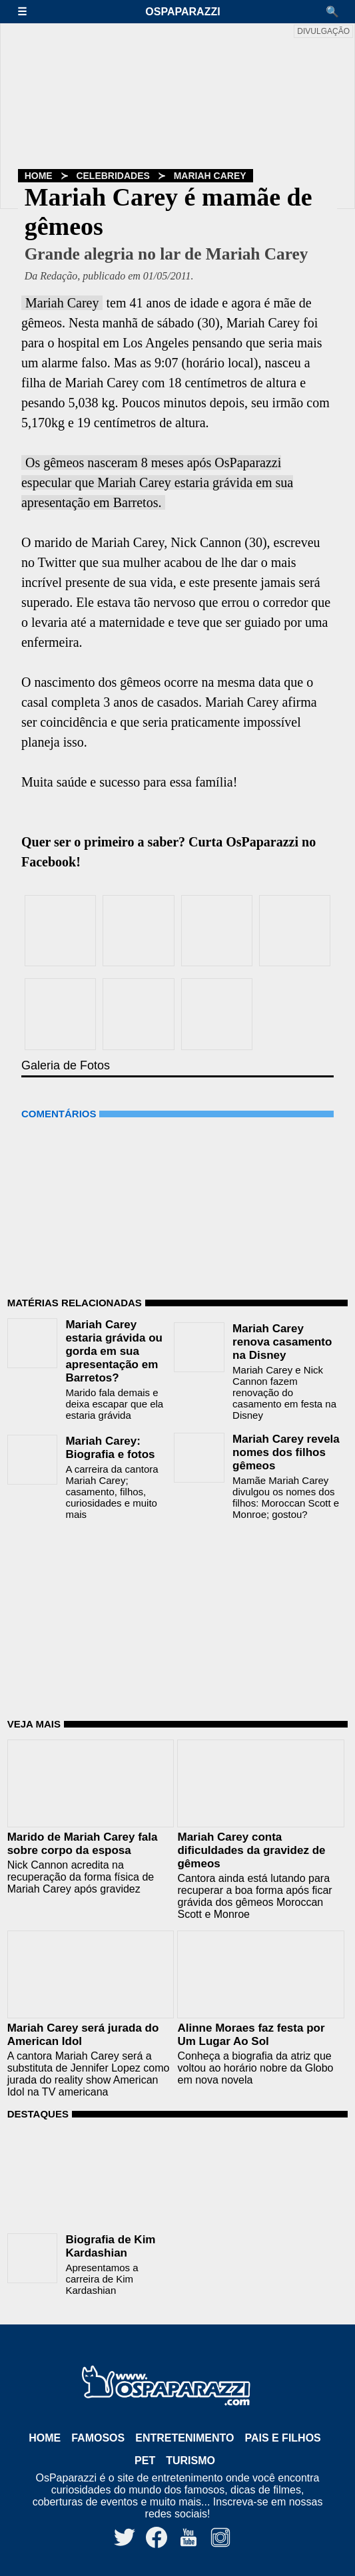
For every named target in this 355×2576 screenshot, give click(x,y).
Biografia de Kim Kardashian (110, 2246)
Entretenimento (184, 2438)
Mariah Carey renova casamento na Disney (282, 1342)
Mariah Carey (210, 175)
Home (39, 175)
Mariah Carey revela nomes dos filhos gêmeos (286, 1452)
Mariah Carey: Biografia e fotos (110, 1448)
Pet (145, 2460)
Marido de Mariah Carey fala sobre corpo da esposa (82, 1844)
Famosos (98, 2438)
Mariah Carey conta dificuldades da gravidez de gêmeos (251, 1850)
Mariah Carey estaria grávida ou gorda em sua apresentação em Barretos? (114, 1351)
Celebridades (112, 175)
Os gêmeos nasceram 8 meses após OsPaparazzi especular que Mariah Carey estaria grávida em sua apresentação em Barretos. (157, 482)
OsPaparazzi (182, 11)
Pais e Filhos (282, 2438)
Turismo (190, 2460)
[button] (28, 11)
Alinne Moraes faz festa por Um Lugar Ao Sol (250, 2035)
